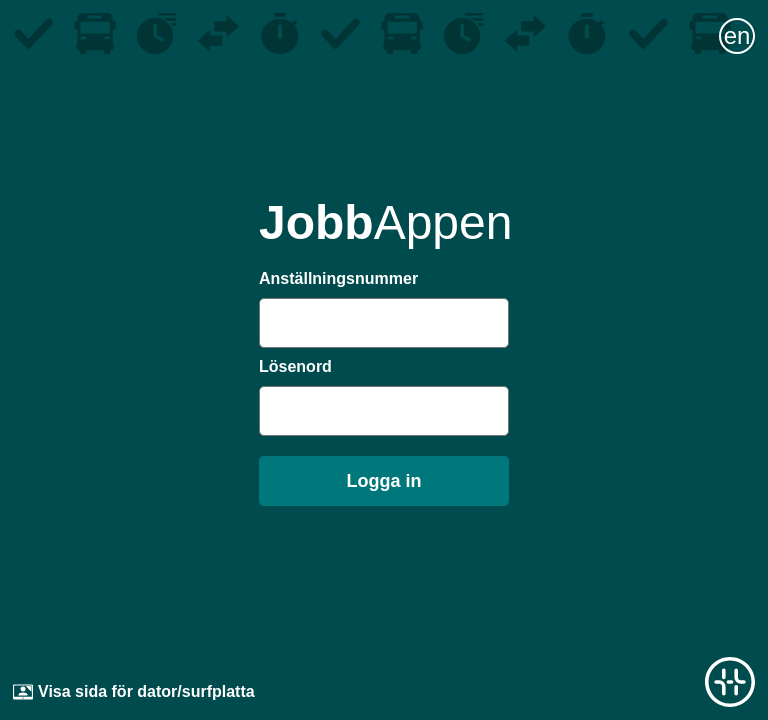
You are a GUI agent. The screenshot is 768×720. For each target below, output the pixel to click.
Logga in (384, 481)
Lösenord (295, 366)
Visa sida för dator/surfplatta (134, 692)
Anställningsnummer (338, 278)
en (737, 35)
